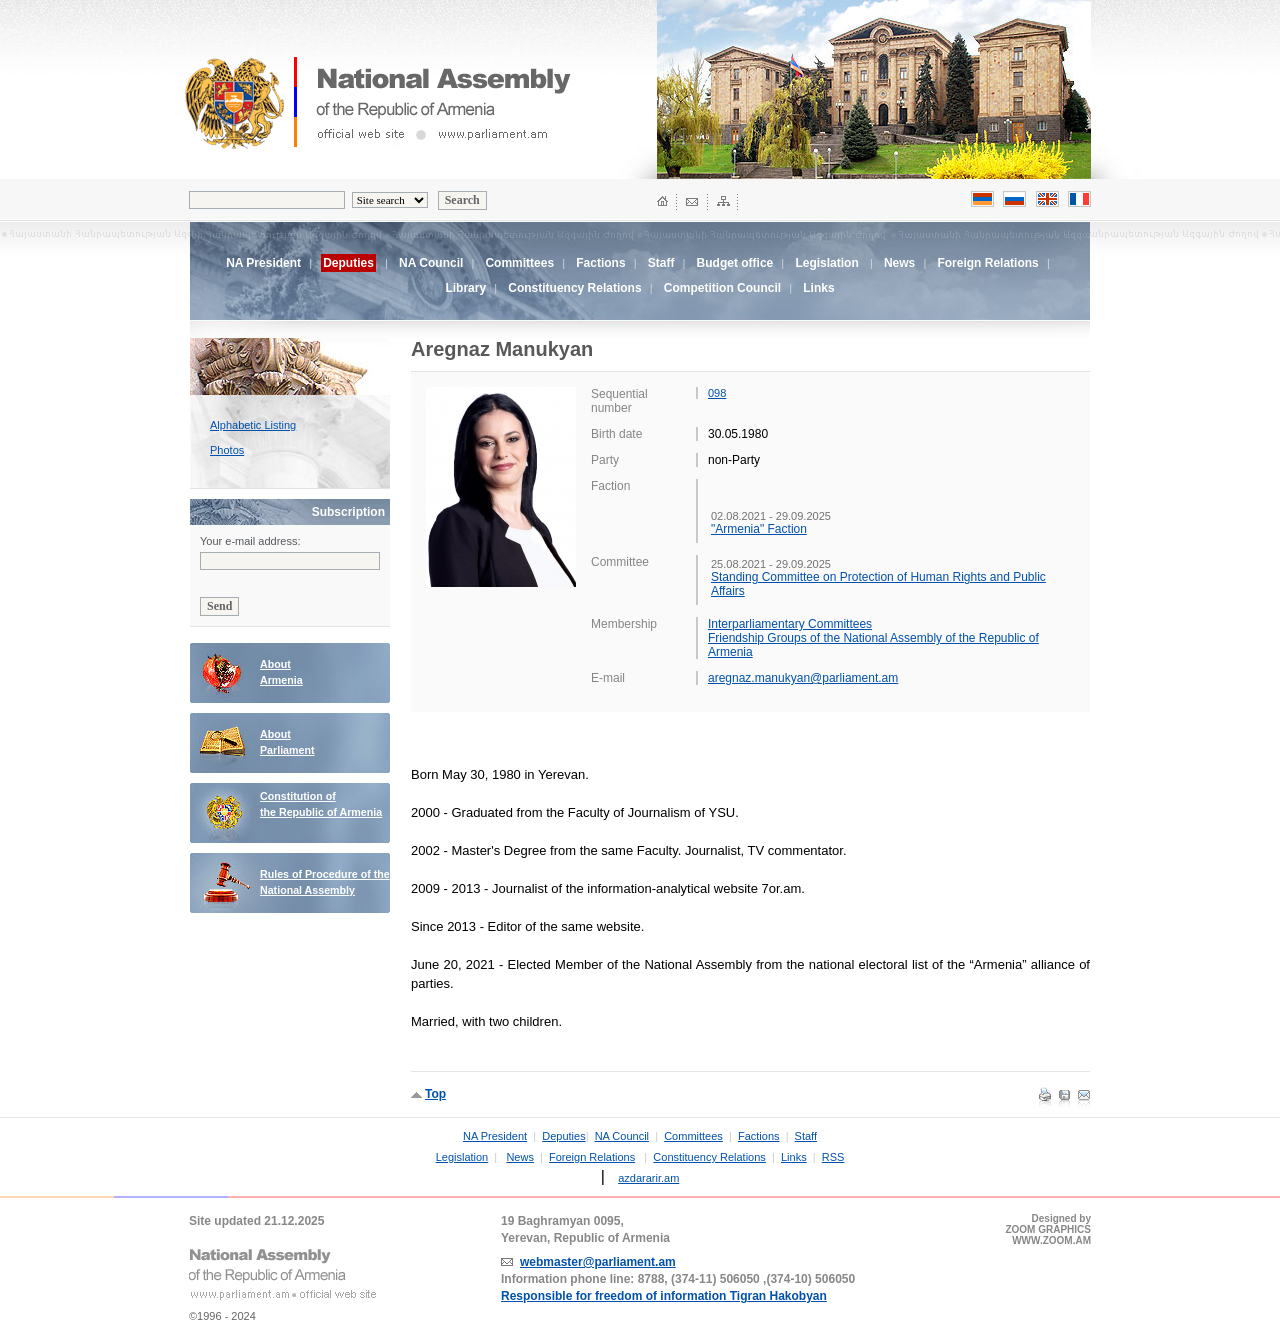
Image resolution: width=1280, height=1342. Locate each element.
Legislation (826, 263)
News (899, 263)
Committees (519, 263)
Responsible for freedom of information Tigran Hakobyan (664, 1296)
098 (717, 393)
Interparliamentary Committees (790, 624)
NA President (263, 263)
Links (818, 288)
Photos (227, 450)
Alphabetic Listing (253, 425)
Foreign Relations (987, 263)
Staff (661, 263)
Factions (600, 263)
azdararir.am (648, 1178)
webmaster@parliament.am (598, 1262)
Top (435, 1094)
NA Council (431, 263)
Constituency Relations (574, 288)
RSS (833, 1157)
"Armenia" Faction (759, 529)
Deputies (563, 1136)
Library (465, 288)
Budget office (735, 263)
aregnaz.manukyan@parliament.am (803, 678)
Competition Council (722, 288)
